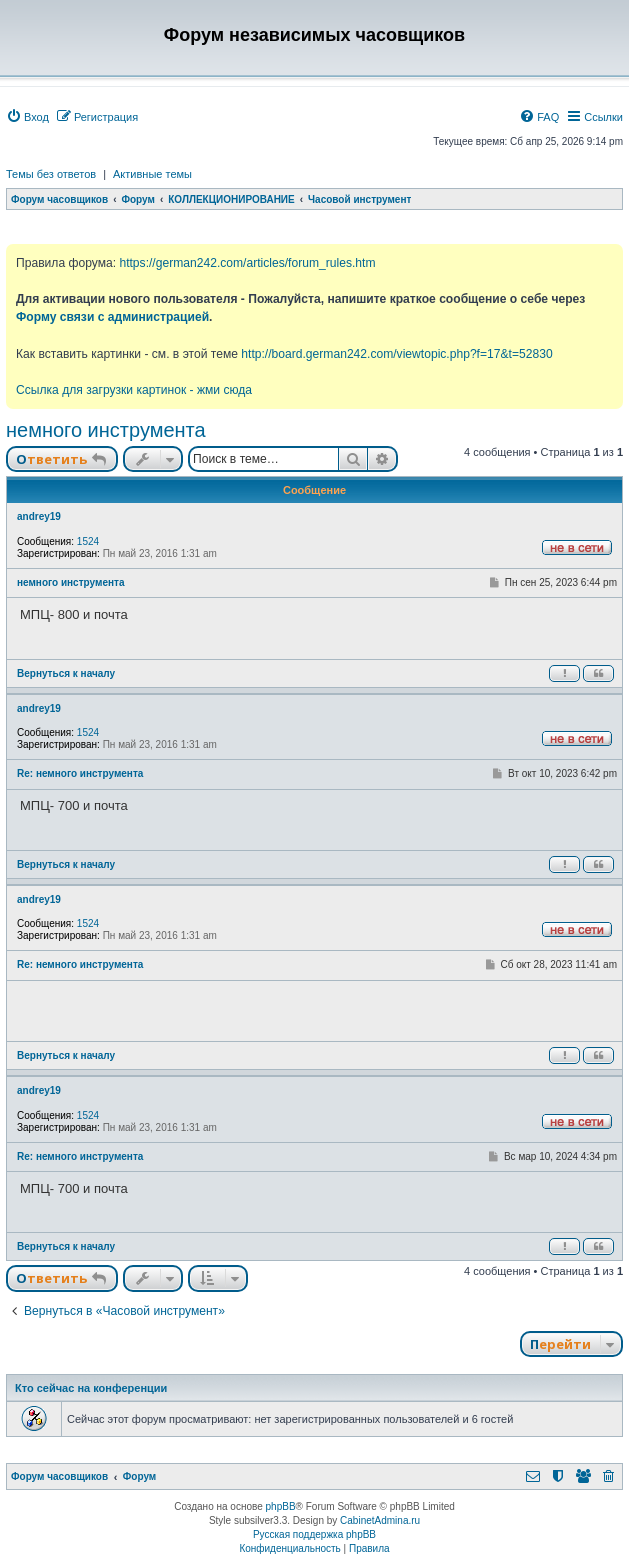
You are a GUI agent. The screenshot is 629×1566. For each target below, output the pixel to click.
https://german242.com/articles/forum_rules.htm (247, 263)
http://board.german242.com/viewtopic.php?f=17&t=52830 (396, 354)
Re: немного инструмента (80, 773)
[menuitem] (27, 117)
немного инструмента (106, 430)
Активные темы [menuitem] (152, 174)
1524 (88, 541)
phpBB (281, 1506)
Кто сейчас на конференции (91, 1388)
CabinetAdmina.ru (380, 1520)
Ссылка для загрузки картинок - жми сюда (134, 390)
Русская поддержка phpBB (314, 1534)
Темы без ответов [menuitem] (51, 174)
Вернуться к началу (66, 673)
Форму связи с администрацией (112, 317)
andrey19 (39, 516)
